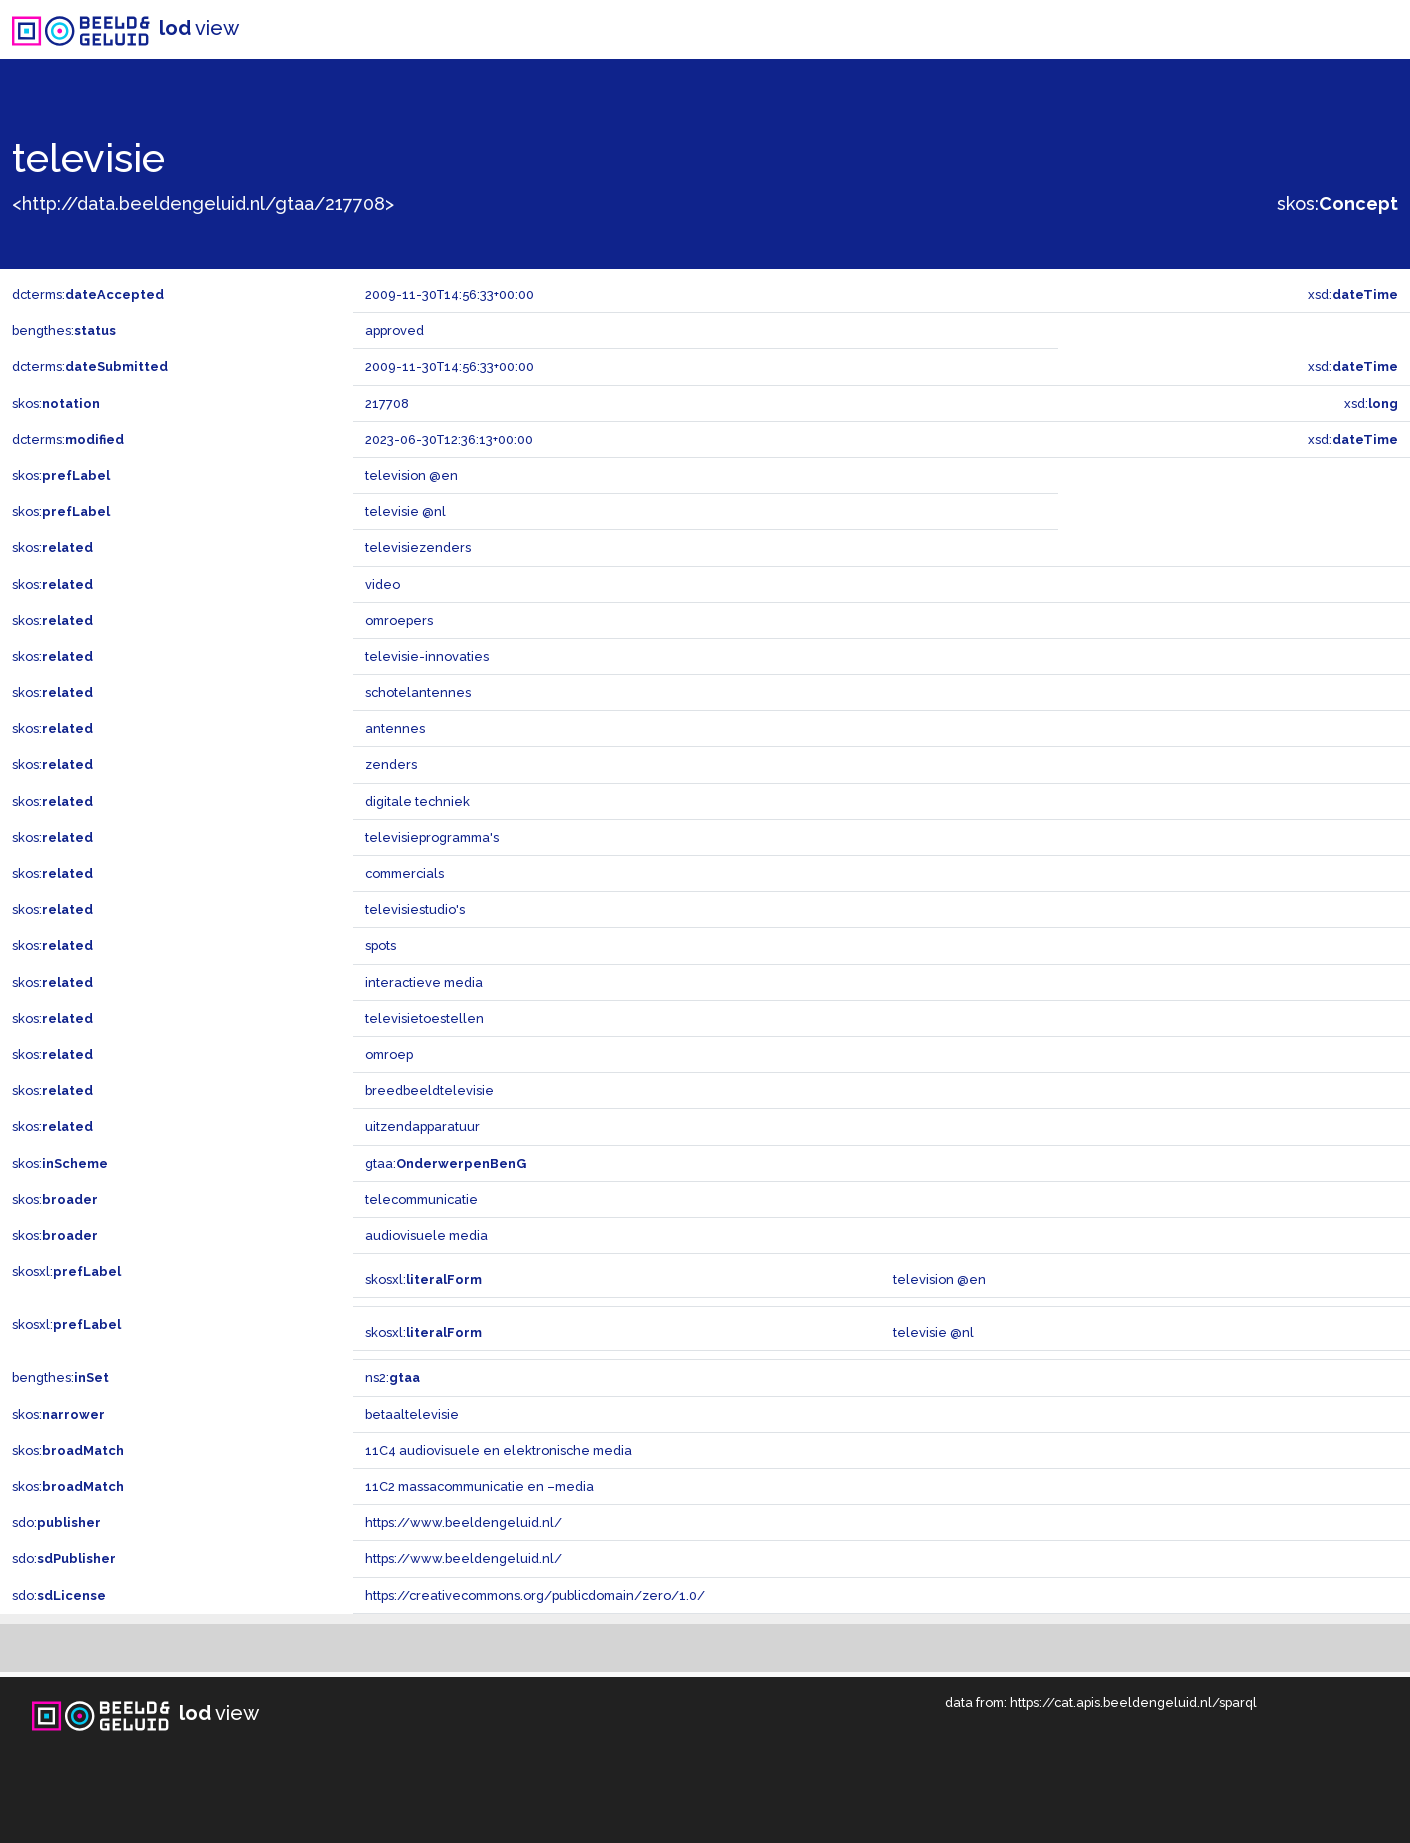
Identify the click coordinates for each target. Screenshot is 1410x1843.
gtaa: (445, 1163)
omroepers (399, 620)
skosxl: (66, 1271)
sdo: (56, 1522)
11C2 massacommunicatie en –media (479, 1486)
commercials (404, 873)
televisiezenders (418, 547)
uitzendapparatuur (422, 1126)
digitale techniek (417, 801)
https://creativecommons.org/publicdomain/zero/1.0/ (535, 1595)
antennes (395, 728)
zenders (391, 764)
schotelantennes (418, 692)
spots (380, 945)
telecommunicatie (421, 1199)
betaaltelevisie (412, 1414)
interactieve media (424, 982)
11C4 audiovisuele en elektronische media (498, 1450)
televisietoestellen (424, 1018)
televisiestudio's (415, 909)
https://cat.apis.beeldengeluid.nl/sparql (1133, 1702)
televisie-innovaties (427, 656)
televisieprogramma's (432, 837)
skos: (1337, 203)
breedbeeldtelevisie (429, 1090)
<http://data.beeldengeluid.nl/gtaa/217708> (203, 203)
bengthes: (64, 330)
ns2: (392, 1377)
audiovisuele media (426, 1235)
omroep (389, 1054)
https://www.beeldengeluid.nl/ (463, 1522)
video (382, 584)
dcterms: (88, 294)
